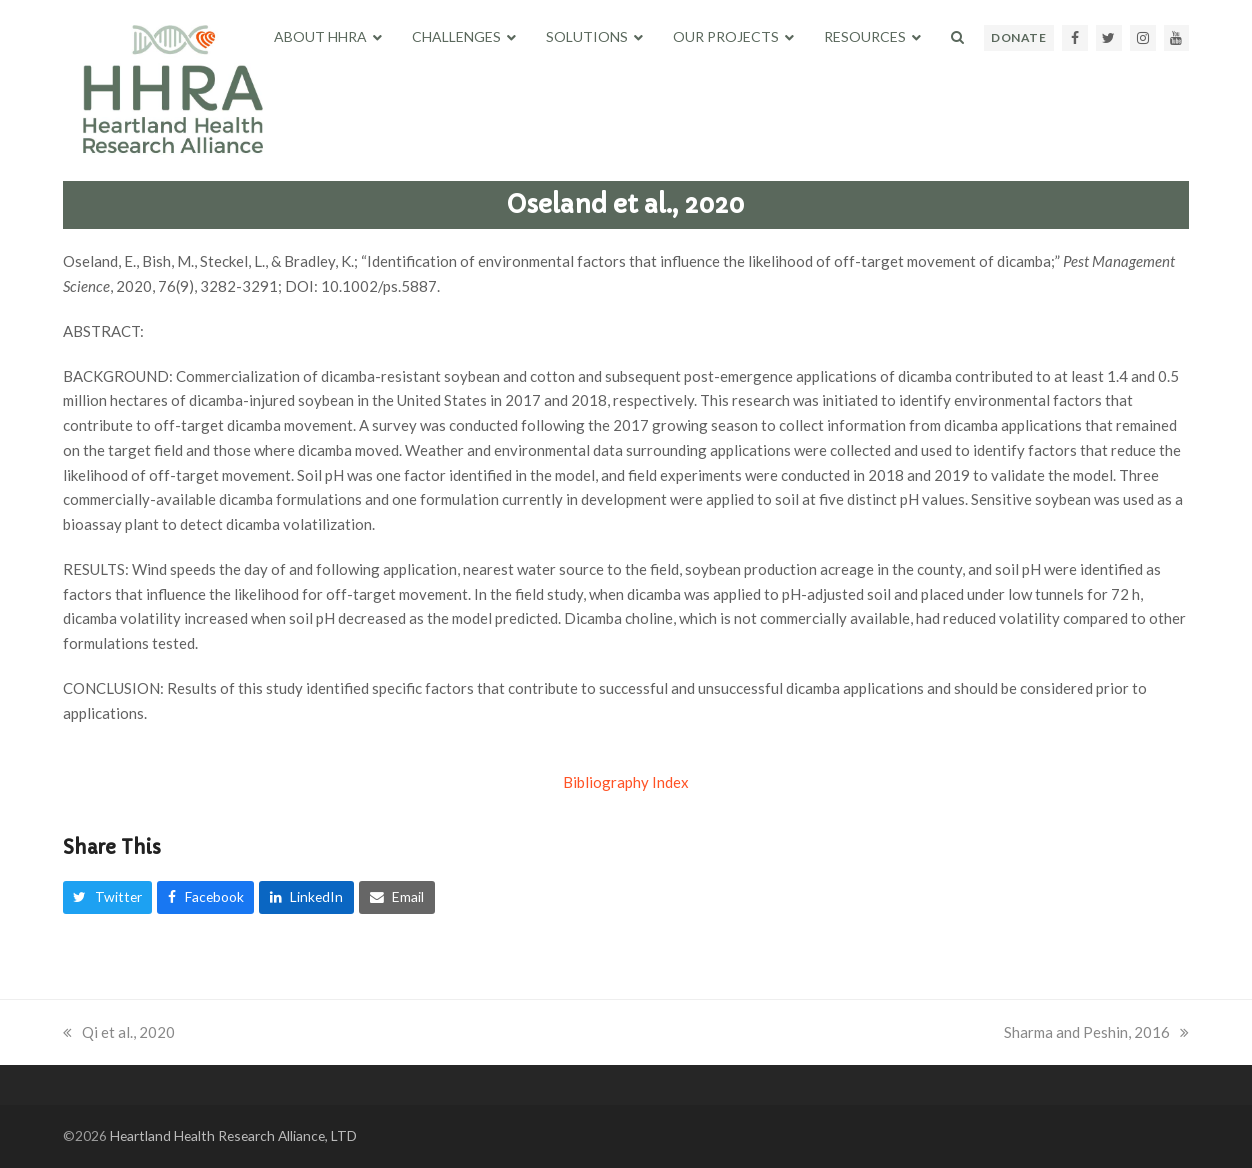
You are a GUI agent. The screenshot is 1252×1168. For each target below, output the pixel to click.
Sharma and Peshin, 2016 (1096, 1032)
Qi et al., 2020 (119, 1032)
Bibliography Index (626, 782)
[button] (957, 37)
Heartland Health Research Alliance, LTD (233, 1135)
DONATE (1018, 37)
